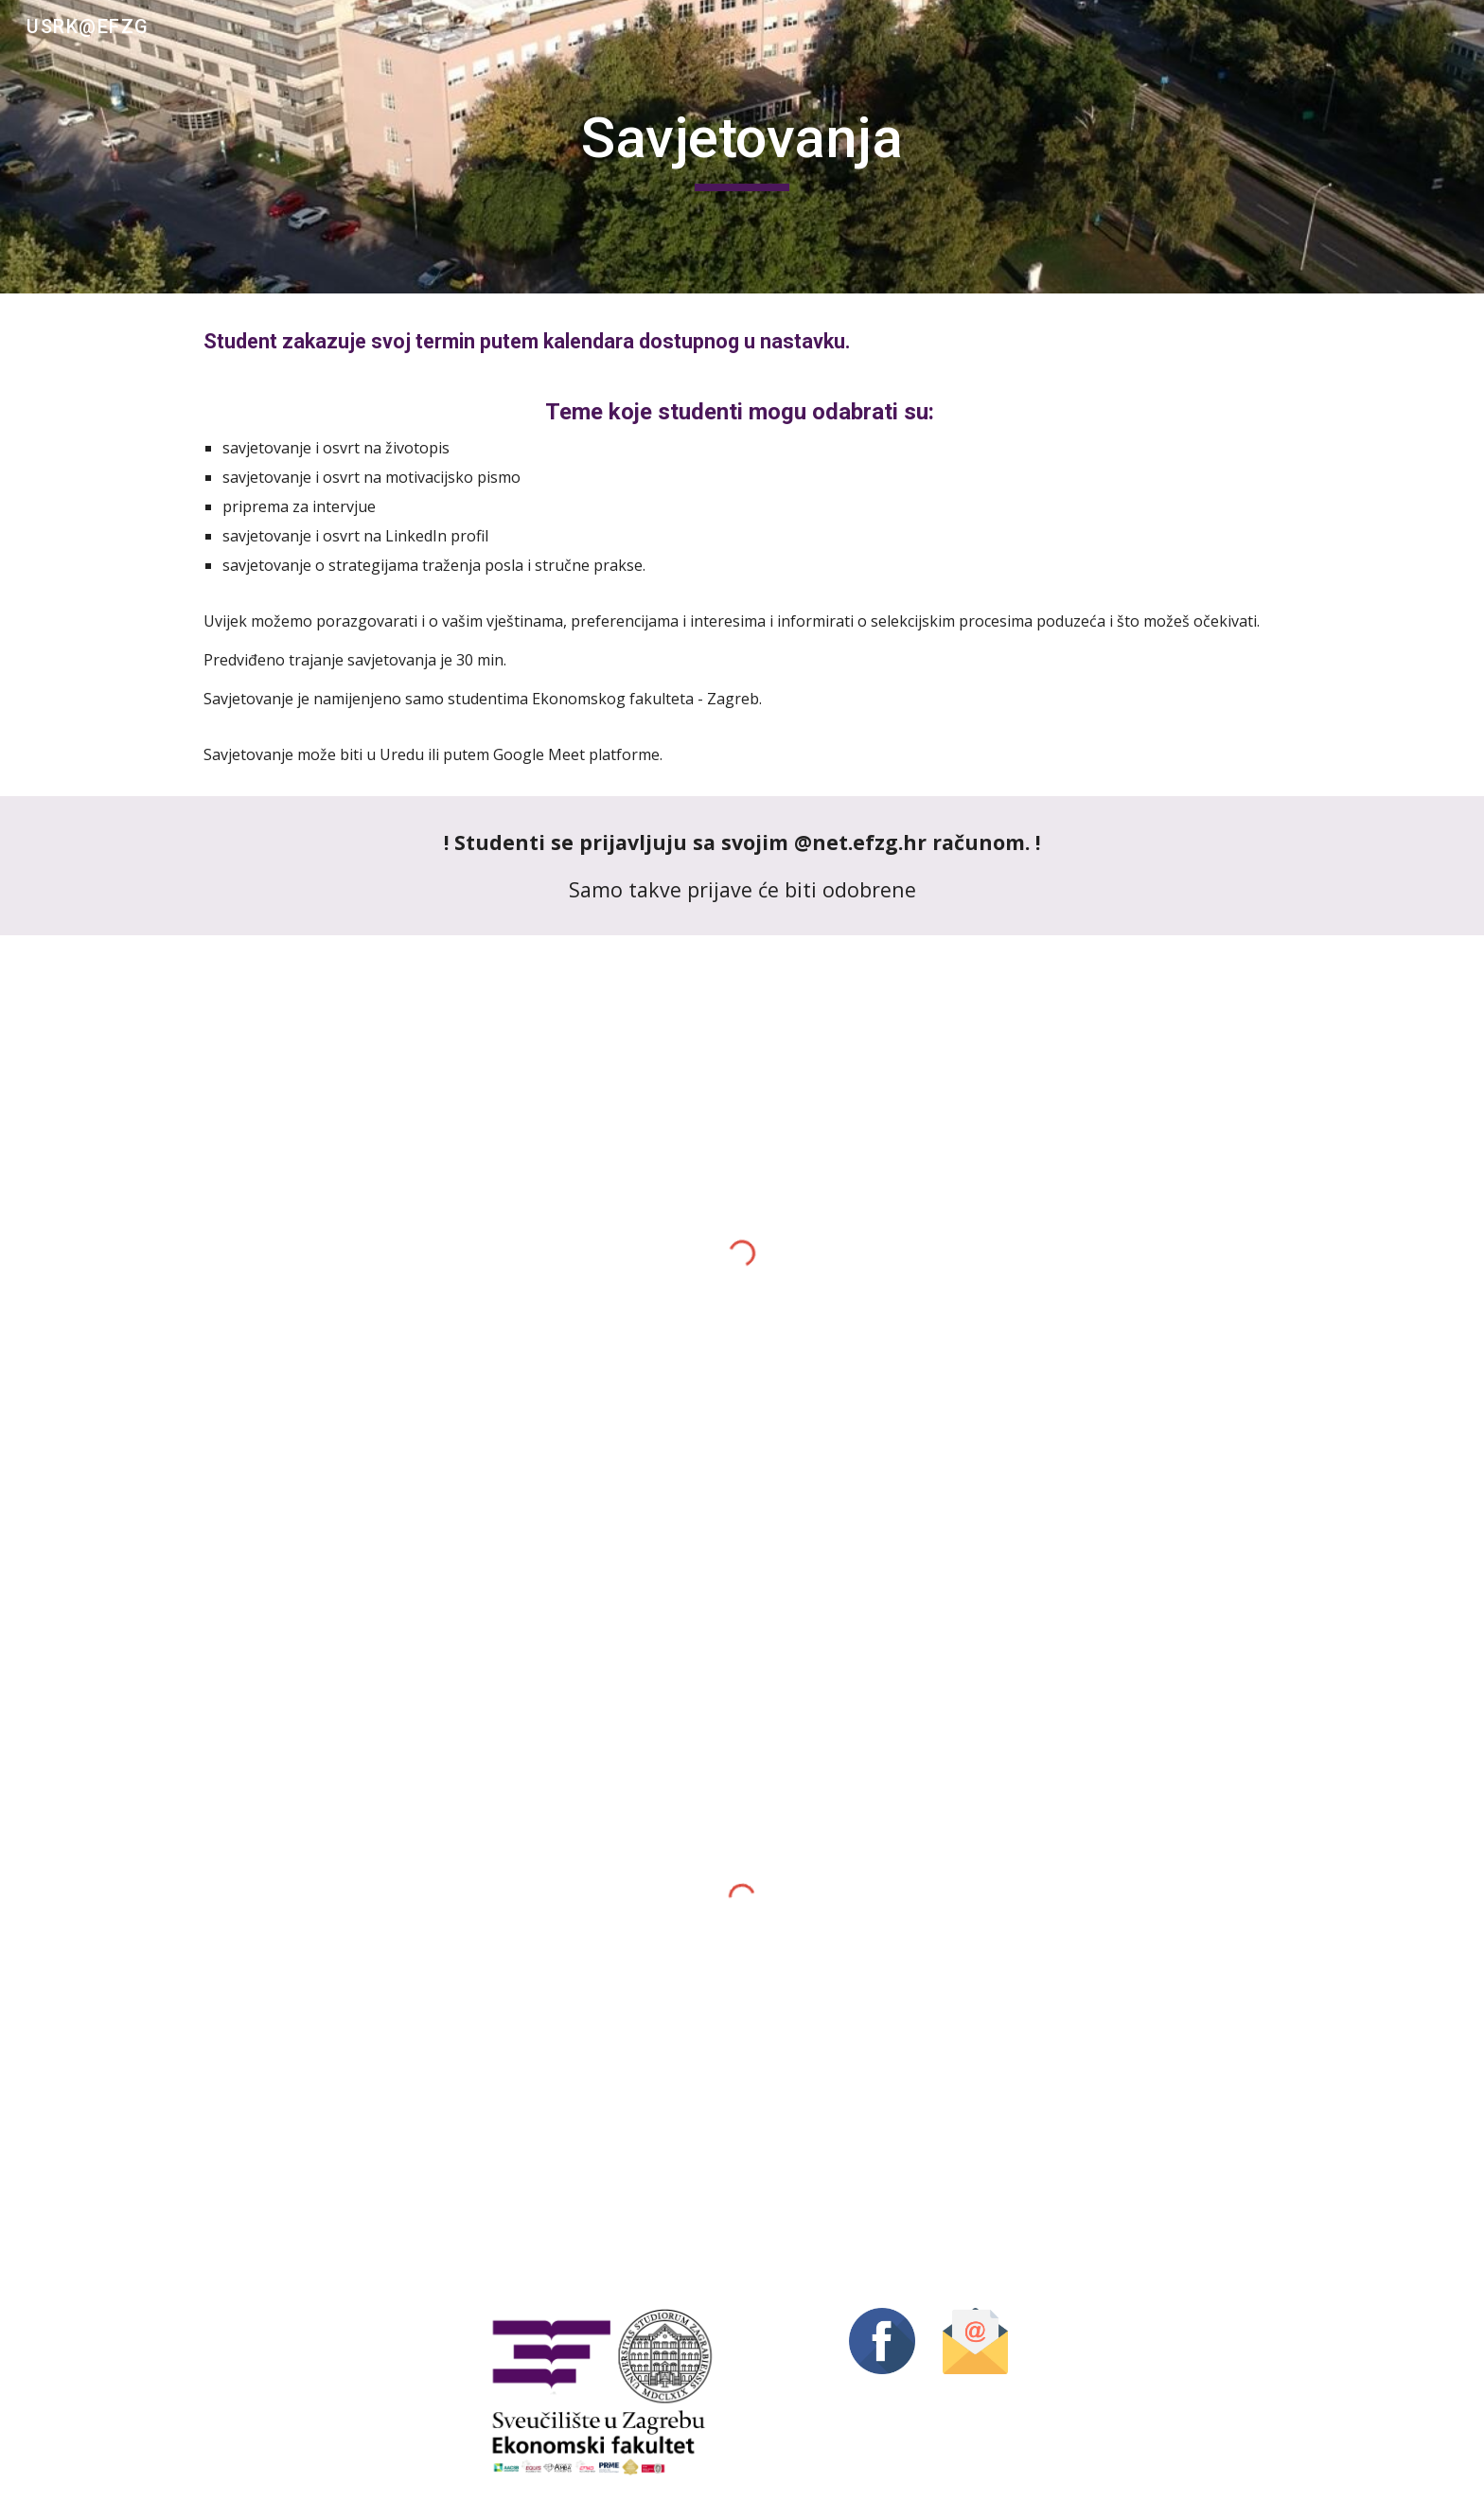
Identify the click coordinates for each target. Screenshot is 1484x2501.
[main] (742, 147)
